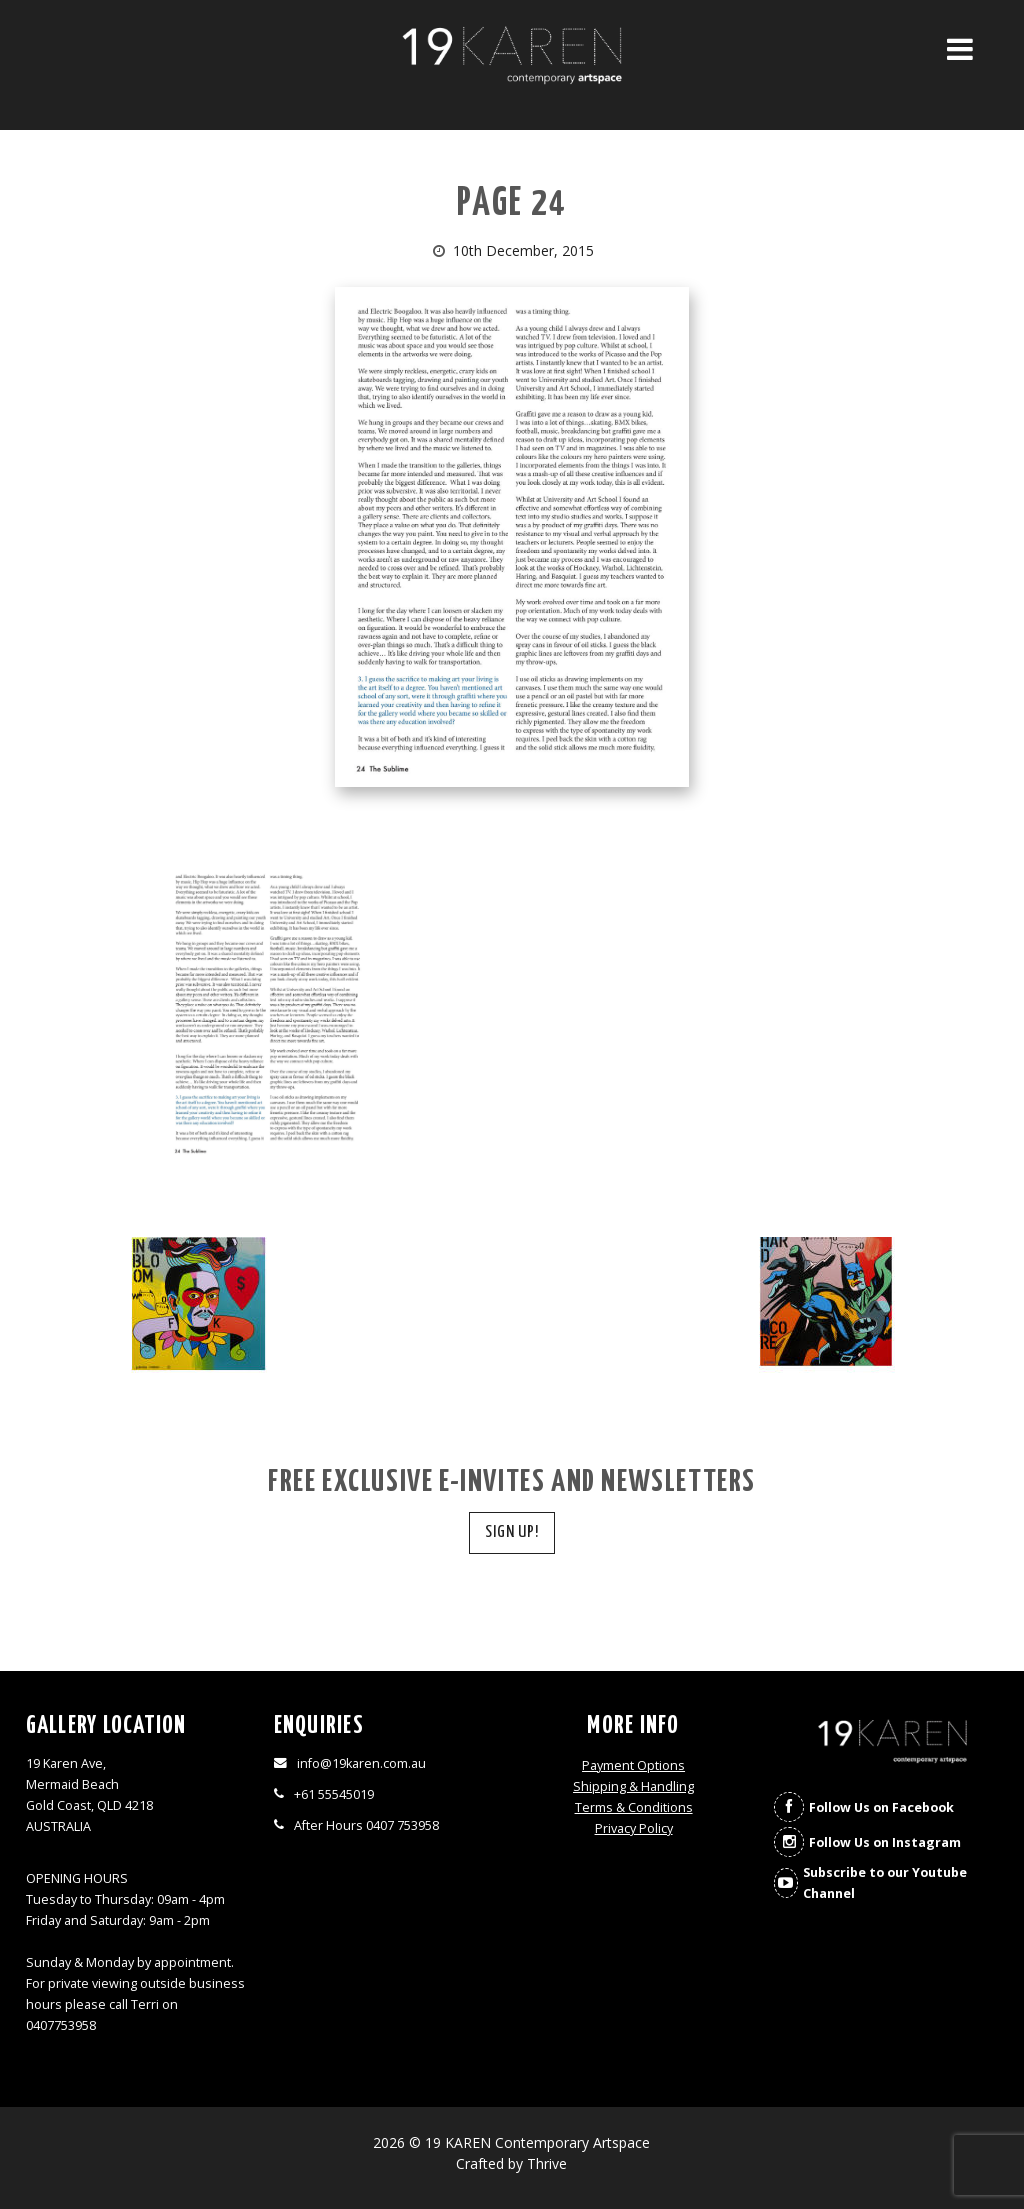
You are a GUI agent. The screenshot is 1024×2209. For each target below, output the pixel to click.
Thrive (547, 2163)
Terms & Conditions (634, 1807)
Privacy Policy (634, 1828)
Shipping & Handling (633, 1786)
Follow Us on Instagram (885, 1842)
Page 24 (512, 204)
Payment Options (633, 1765)
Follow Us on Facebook (881, 1807)
